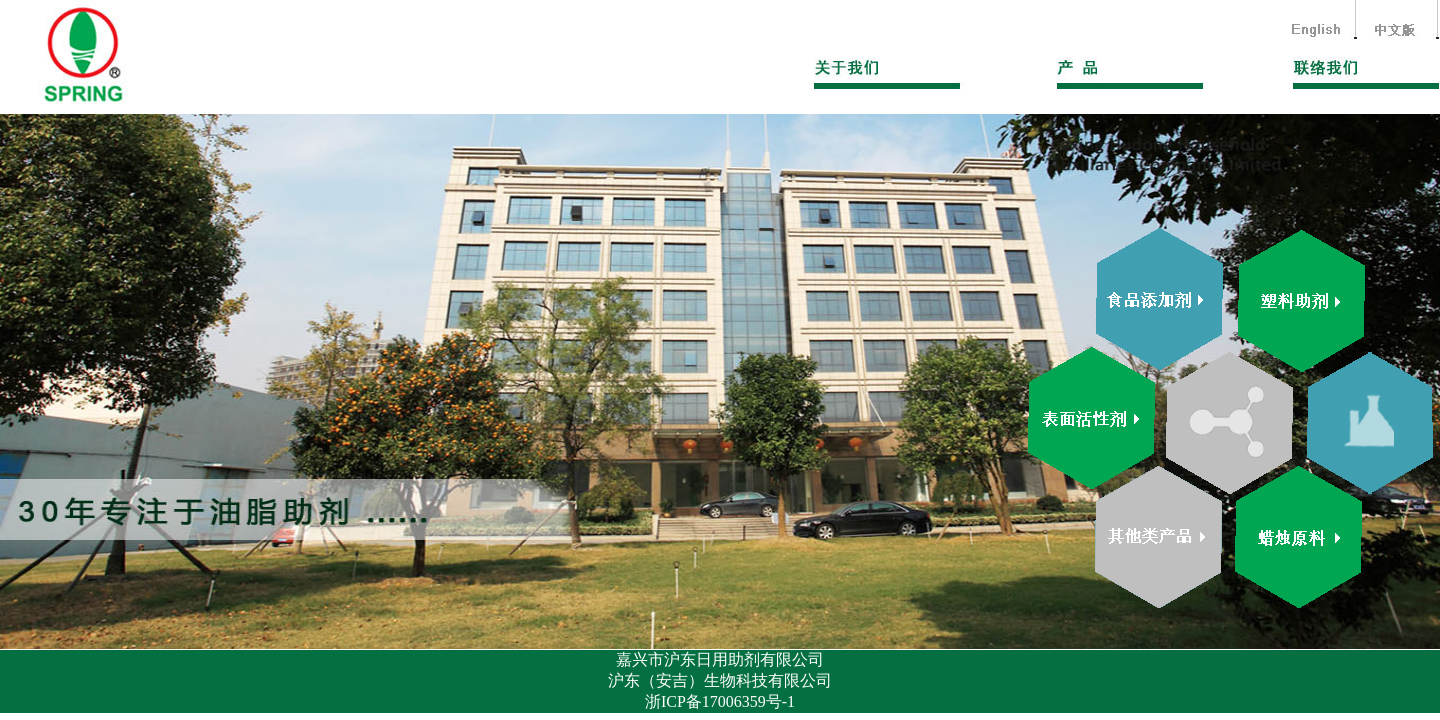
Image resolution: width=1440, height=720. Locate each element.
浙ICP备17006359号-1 (720, 701)
